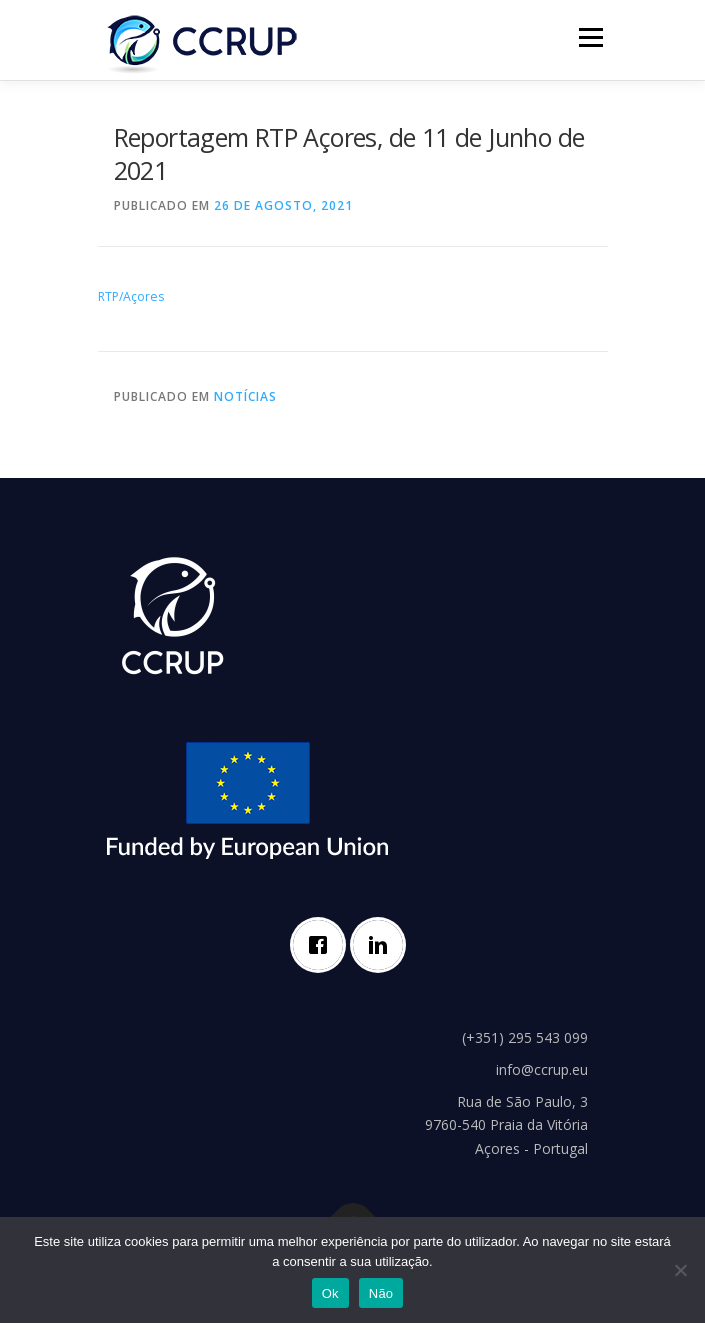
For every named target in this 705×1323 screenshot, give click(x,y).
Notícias (245, 396)
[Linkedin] (383, 945)
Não (381, 1293)
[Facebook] (323, 945)
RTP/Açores (131, 296)
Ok (330, 1293)
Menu (589, 37)
